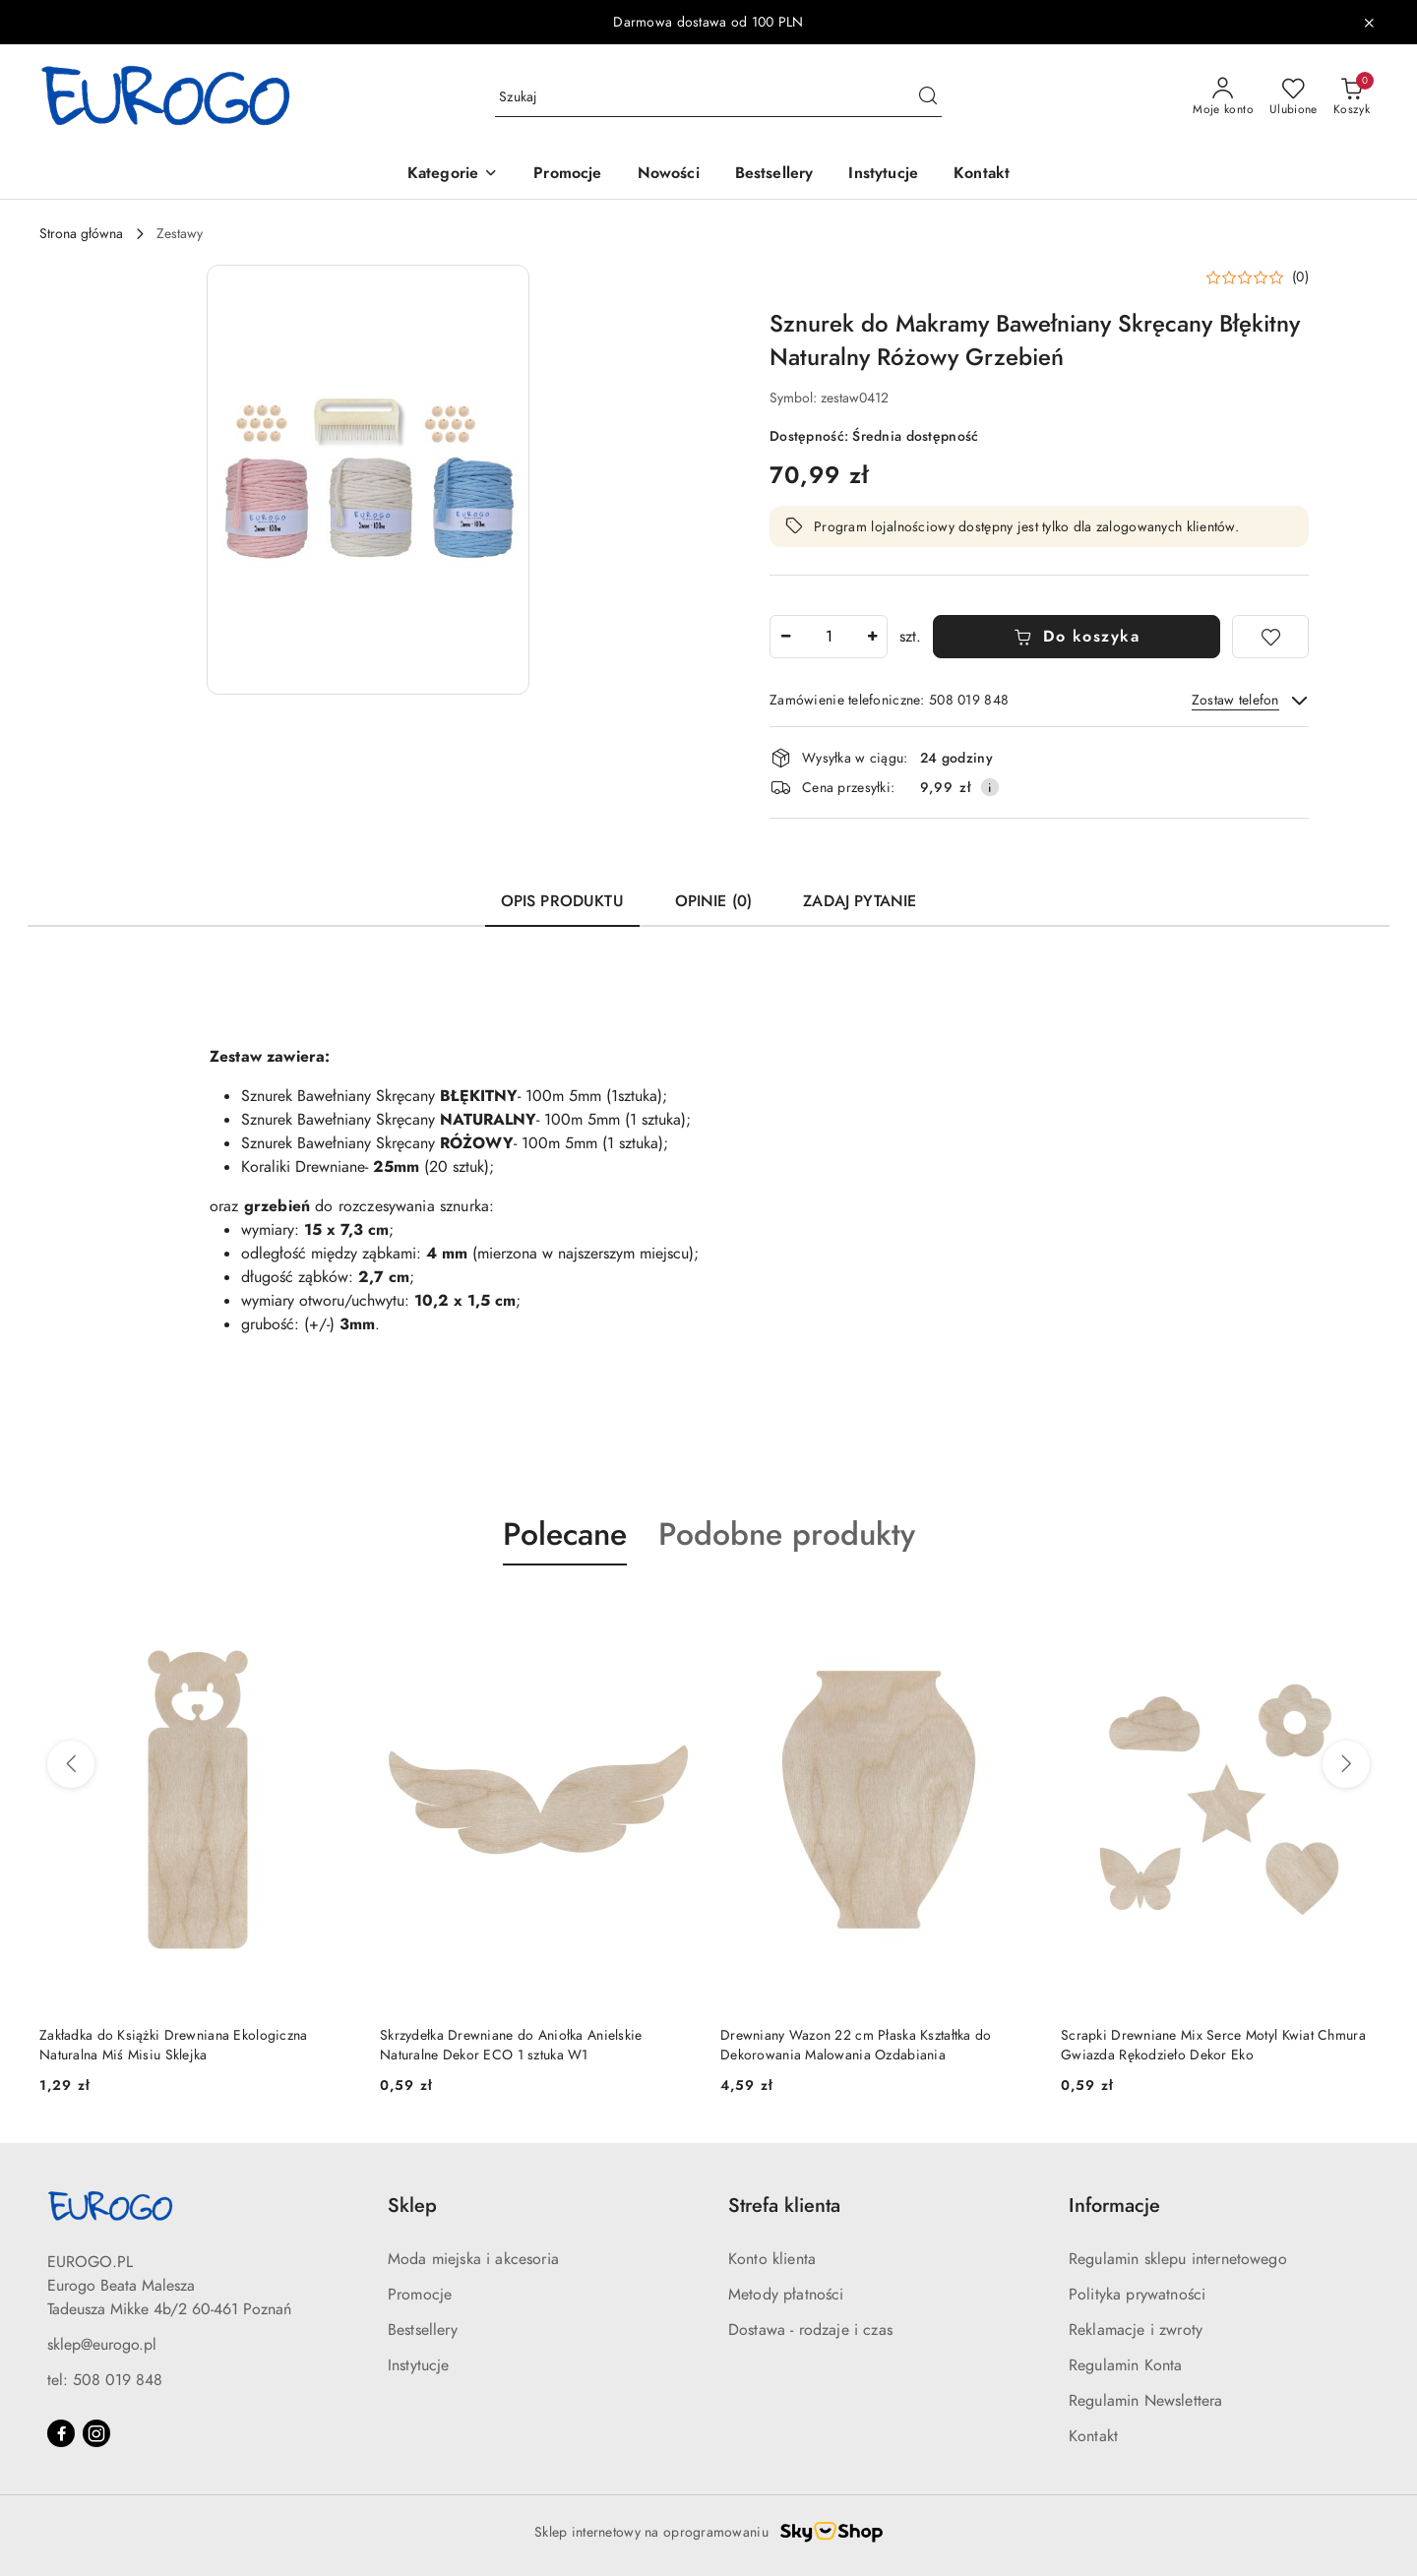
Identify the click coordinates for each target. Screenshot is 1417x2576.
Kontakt (1093, 2436)
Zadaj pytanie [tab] (859, 901)
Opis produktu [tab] (562, 901)
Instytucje (419, 2365)
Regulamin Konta (1125, 2365)
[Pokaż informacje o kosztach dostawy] (990, 787)
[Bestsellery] (774, 175)
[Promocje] (567, 175)
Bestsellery (423, 2330)
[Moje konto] (1223, 97)
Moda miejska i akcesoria (473, 2259)
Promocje (420, 2294)
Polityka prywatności (1137, 2294)
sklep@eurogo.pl (101, 2345)
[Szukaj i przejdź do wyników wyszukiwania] (928, 97)
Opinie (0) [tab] (714, 901)
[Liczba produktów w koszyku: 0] (1351, 97)
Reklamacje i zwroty (1135, 2330)
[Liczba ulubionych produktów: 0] (1293, 97)
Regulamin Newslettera (1145, 2401)
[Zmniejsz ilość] (785, 636)
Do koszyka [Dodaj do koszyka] (1077, 636)
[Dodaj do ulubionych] (1270, 636)
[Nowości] (669, 175)
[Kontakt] (981, 175)
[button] (453, 175)
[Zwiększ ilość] (872, 636)
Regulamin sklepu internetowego (1178, 2259)
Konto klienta (772, 2259)
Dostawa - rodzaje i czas (810, 2330)
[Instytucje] (883, 175)
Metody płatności (786, 2294)
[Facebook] (61, 2433)
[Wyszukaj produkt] (718, 97)
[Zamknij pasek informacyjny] (1369, 22)
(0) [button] (1300, 277)
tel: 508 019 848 (104, 2380)
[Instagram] (96, 2433)
